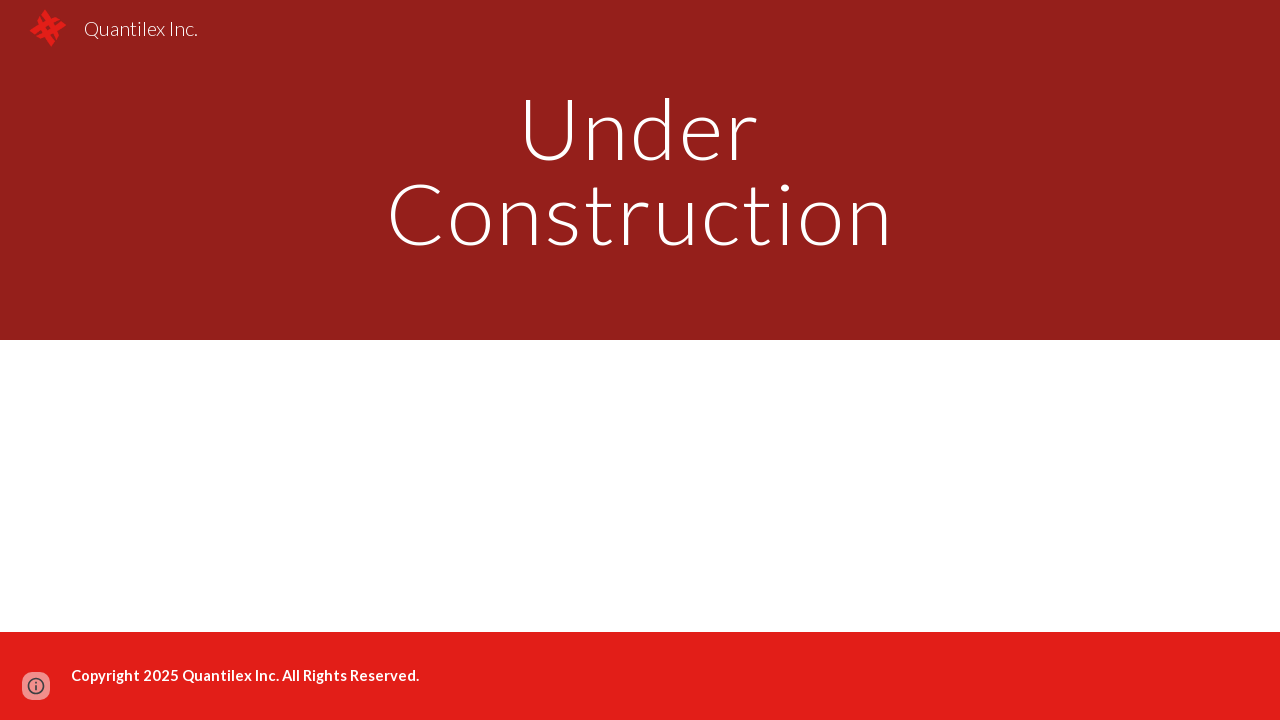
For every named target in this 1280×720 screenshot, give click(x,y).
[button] (36, 686)
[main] (640, 170)
